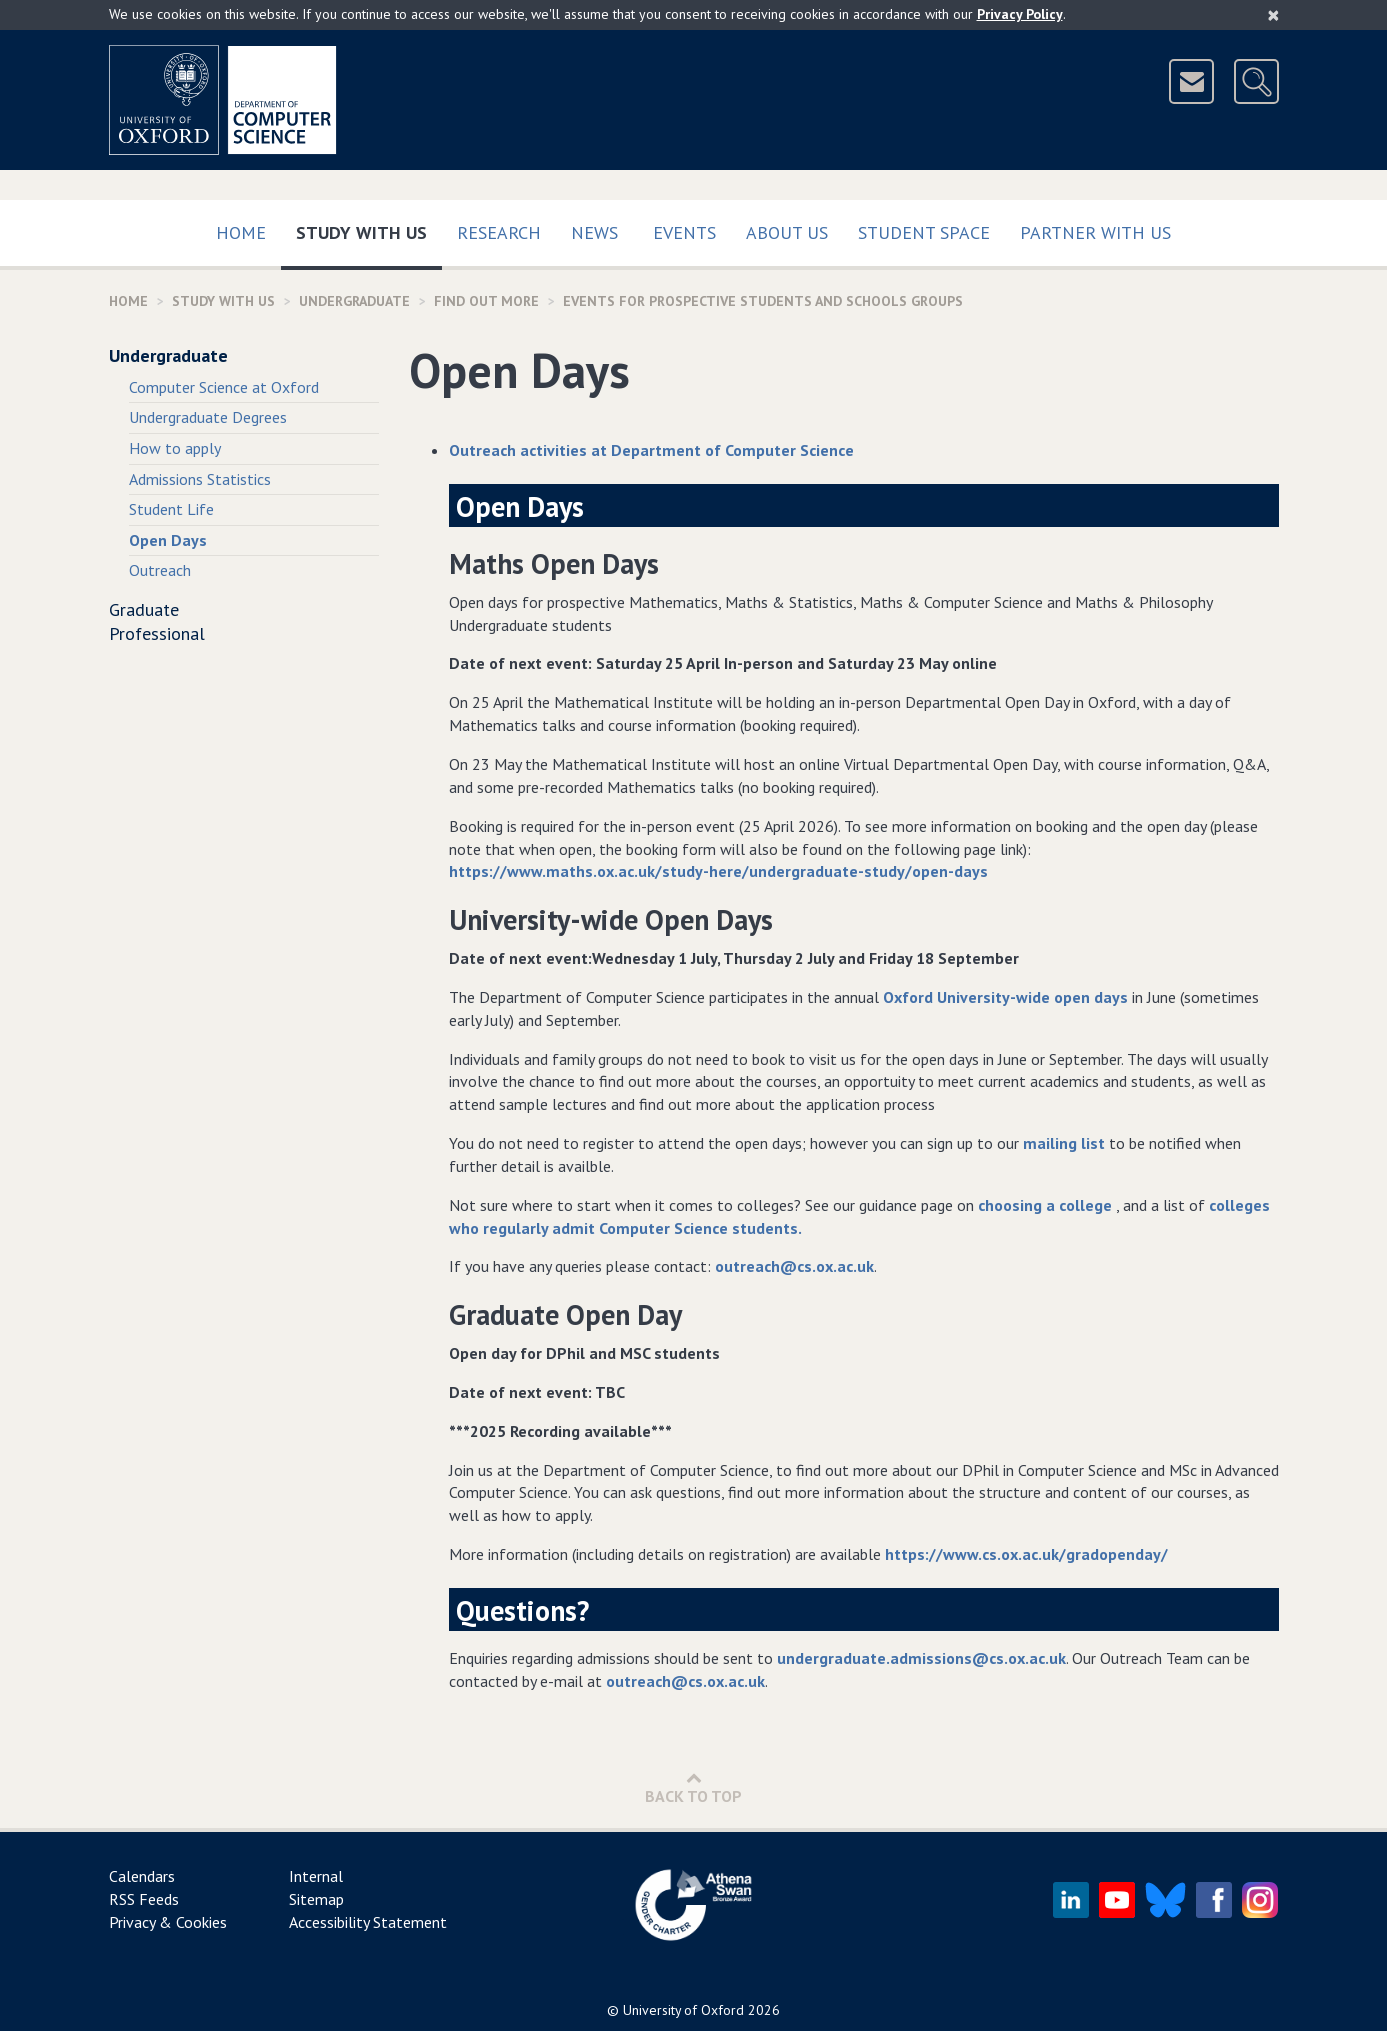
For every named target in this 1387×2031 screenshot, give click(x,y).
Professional (157, 633)
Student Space (924, 232)
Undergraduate (354, 301)
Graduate (144, 609)
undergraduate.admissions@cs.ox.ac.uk (921, 1658)
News (594, 232)
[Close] (1273, 15)
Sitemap (316, 1899)
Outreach (160, 570)
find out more (486, 301)
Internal (316, 1876)
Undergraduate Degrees (208, 417)
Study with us (369, 228)
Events (684, 232)
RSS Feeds (144, 1899)
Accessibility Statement (368, 1922)
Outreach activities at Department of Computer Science (651, 450)
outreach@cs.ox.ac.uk (794, 1266)
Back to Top (693, 1787)
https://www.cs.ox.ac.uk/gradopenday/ (1026, 1554)
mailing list (1064, 1143)
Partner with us (1095, 232)
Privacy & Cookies (168, 1922)
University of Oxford (683, 2010)
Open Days (168, 540)
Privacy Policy (1020, 14)
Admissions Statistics (200, 479)
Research (499, 232)
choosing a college (1047, 1205)
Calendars (142, 1876)
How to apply (175, 448)
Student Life (171, 509)
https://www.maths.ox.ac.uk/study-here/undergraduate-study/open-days (718, 871)
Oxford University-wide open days (1005, 997)
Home (241, 232)
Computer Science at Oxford (224, 387)
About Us (787, 232)
